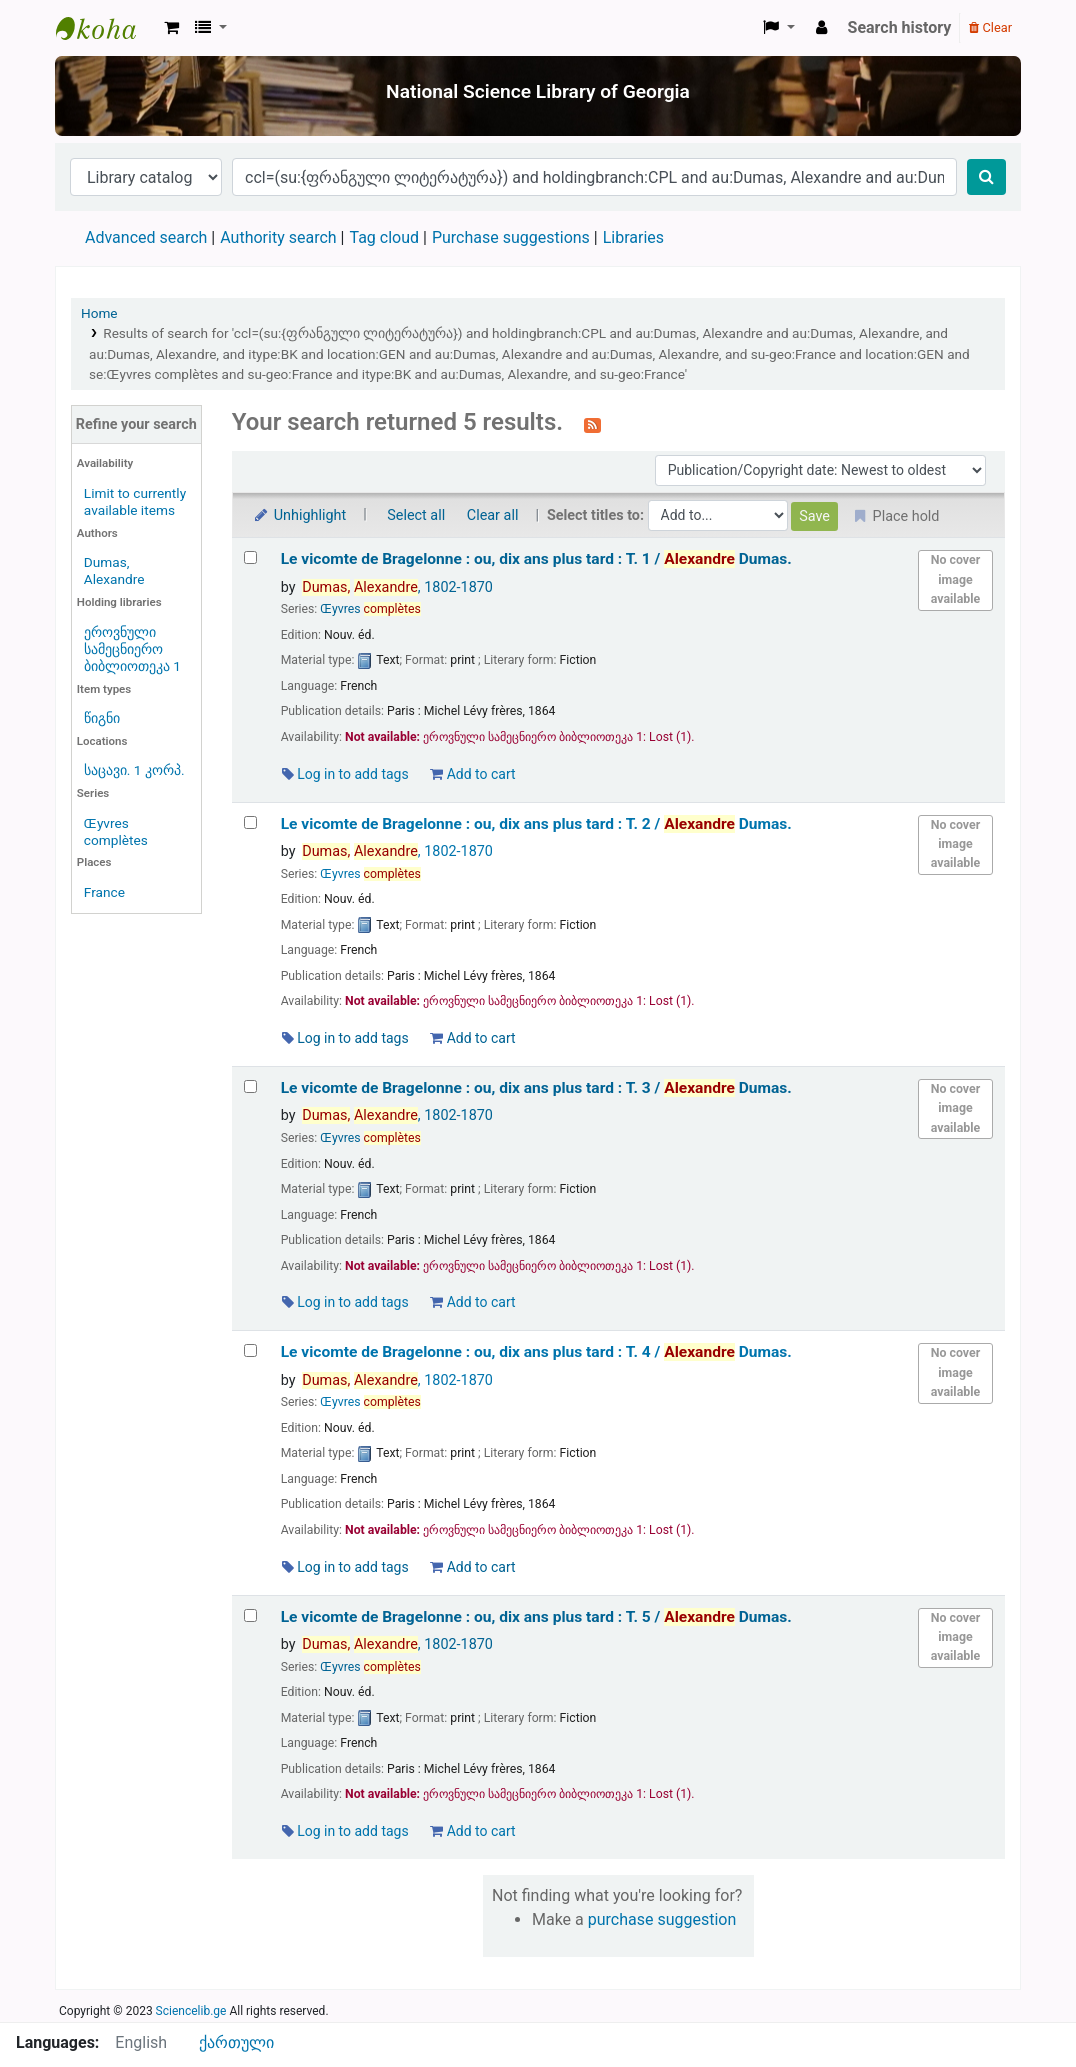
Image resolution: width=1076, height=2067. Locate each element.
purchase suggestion (662, 1919)
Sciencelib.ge (191, 2011)
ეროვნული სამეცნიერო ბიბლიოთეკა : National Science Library (106, 28)
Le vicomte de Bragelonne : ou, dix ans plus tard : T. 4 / (536, 1352)
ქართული (236, 2042)
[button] (171, 28)
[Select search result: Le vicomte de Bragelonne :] (250, 557)
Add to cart (472, 774)
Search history (900, 27)
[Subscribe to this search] (592, 424)
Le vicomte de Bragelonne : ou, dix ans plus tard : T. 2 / (536, 824)
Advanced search (146, 237)
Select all (416, 515)
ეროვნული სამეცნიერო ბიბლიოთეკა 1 (132, 649)
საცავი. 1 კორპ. (134, 770)
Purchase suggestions (511, 237)
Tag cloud (384, 237)
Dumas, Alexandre (114, 570)
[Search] (986, 177)
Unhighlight (299, 515)
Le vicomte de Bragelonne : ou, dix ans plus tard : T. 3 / (536, 1088)
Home (99, 313)
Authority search (278, 237)
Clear (990, 27)
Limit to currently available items (135, 501)
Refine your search (136, 424)
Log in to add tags (345, 774)
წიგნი (102, 718)
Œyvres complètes (116, 831)
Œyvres (370, 609)
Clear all (493, 515)
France (104, 892)
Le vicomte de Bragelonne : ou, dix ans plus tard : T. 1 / (536, 559)
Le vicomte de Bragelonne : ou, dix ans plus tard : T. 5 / (536, 1617)
